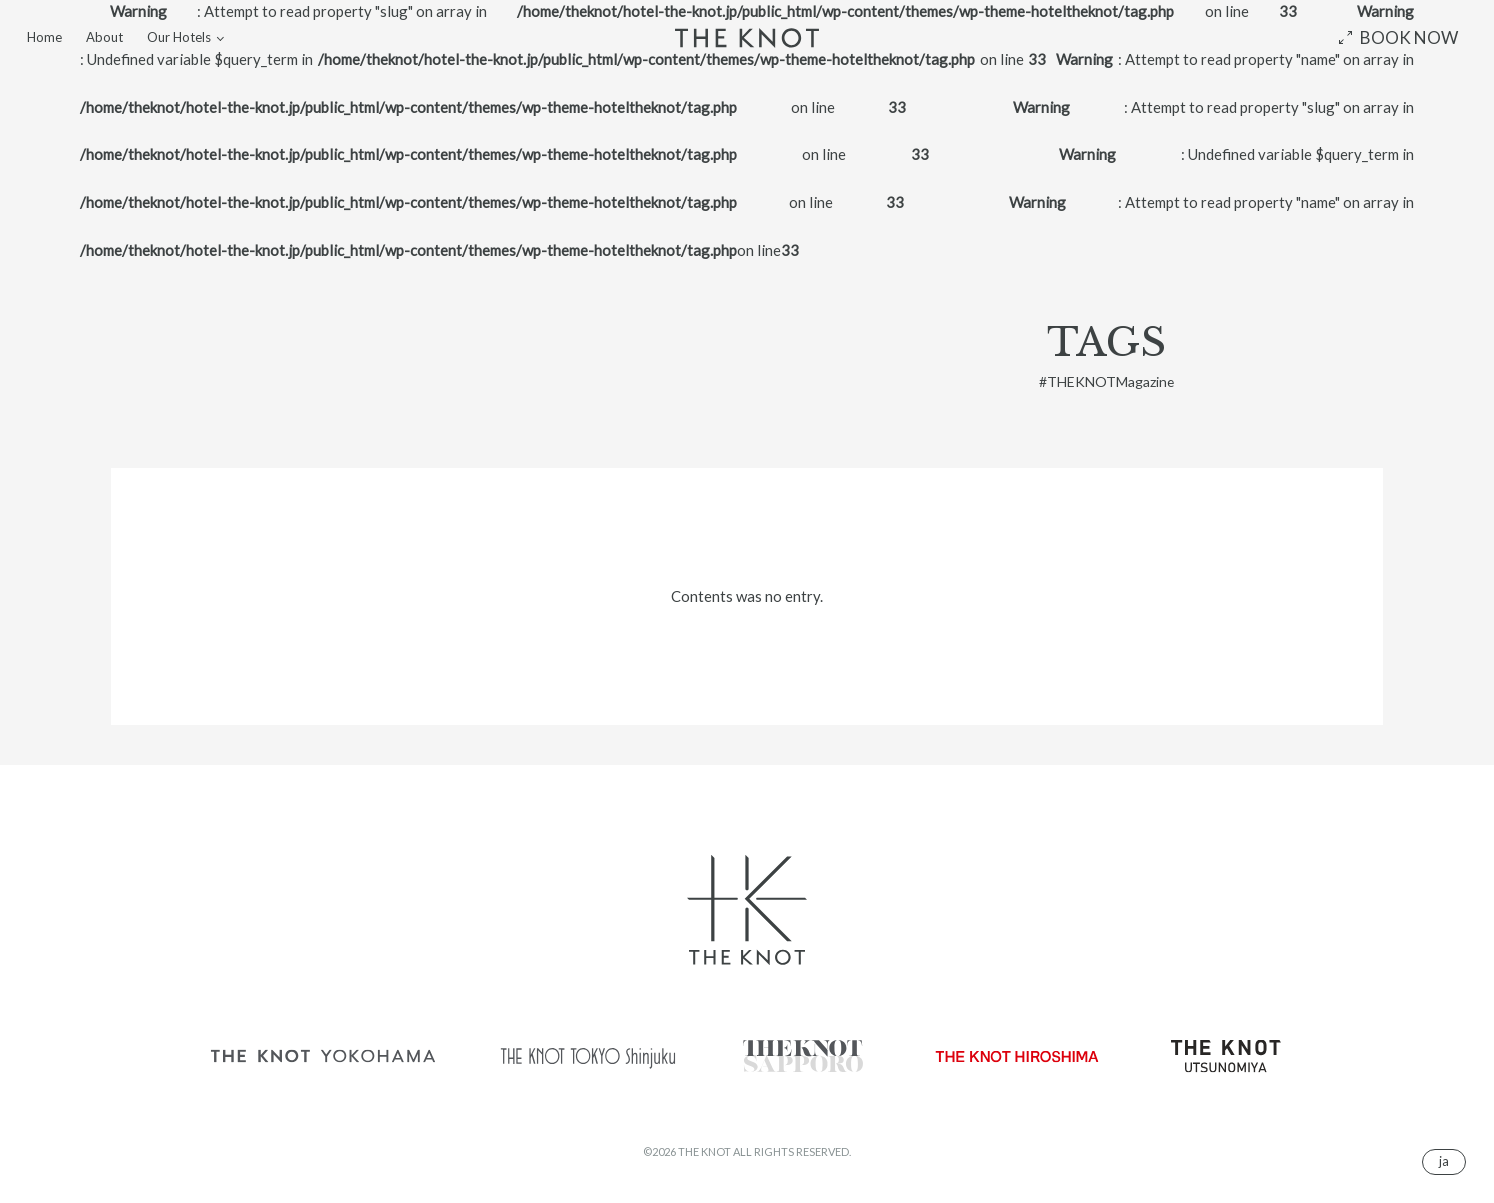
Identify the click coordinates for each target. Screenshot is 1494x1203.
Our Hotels (179, 37)
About (104, 37)
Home (44, 37)
